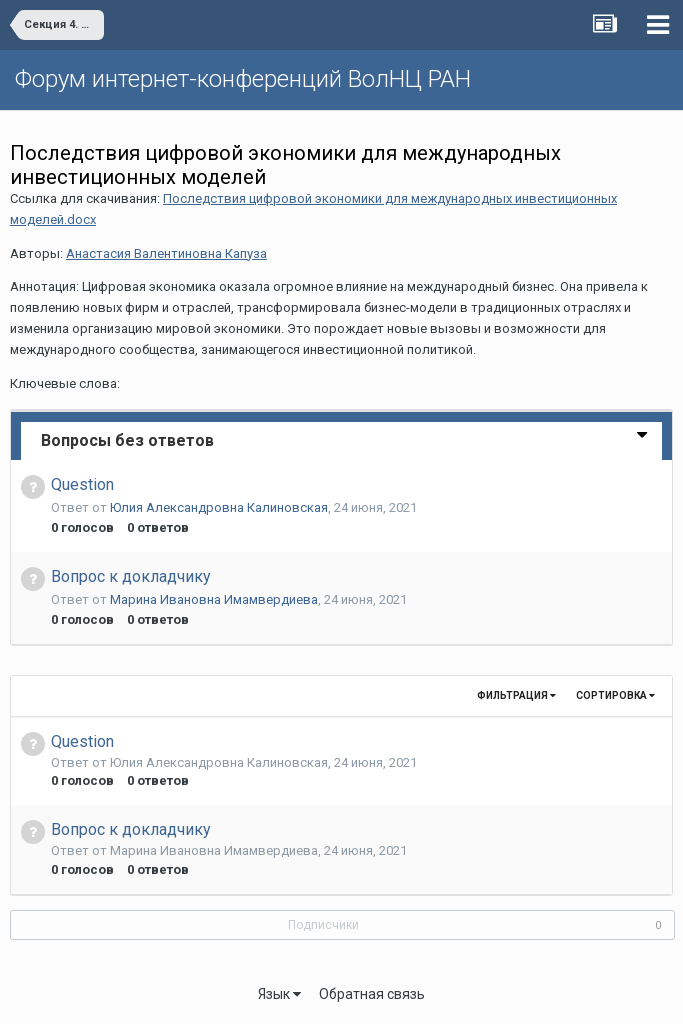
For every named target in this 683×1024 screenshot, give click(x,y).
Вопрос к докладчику (131, 576)
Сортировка (615, 695)
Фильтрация (516, 695)
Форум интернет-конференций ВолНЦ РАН (243, 79)
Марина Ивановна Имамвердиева (214, 599)
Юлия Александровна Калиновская (219, 507)
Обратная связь (372, 994)
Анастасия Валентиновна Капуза (166, 253)
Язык (279, 994)
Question (82, 484)
